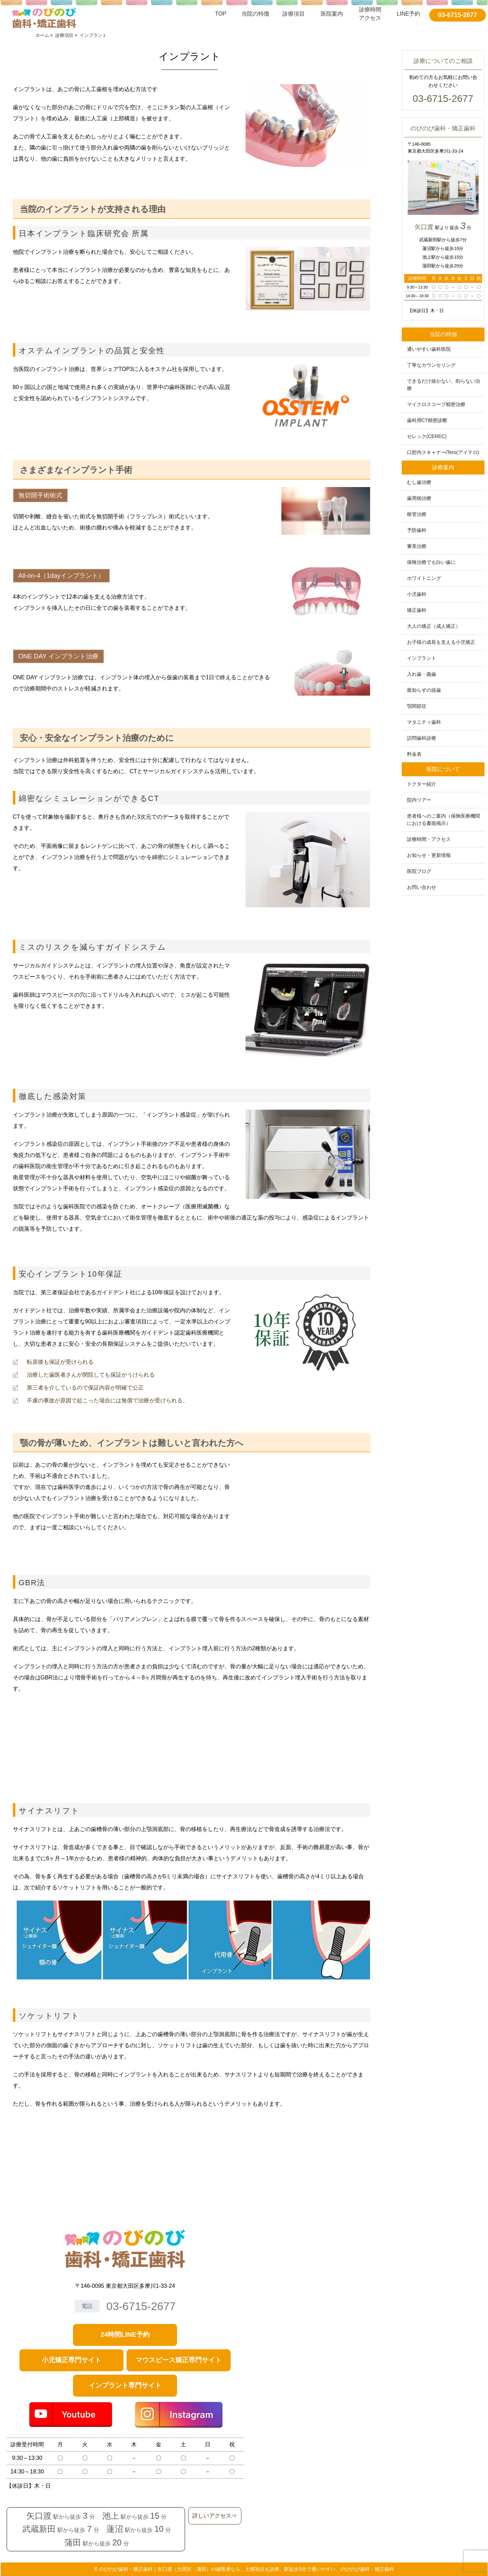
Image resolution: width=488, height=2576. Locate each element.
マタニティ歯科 (424, 722)
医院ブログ (419, 871)
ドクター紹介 (421, 784)
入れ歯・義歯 (421, 674)
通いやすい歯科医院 (429, 349)
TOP (220, 14)
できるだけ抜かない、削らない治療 (443, 384)
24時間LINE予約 (125, 2334)
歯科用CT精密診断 (427, 420)
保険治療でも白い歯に (431, 562)
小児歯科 (416, 594)
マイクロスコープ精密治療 (436, 404)
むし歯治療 (419, 482)
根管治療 (416, 514)
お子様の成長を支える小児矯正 (441, 642)
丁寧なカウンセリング (431, 365)
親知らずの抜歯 (424, 690)
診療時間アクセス (370, 14)
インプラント (421, 658)
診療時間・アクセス (429, 839)
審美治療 (416, 546)
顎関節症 (416, 706)
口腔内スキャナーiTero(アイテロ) (443, 452)
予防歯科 (416, 530)
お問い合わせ (421, 887)
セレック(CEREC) (427, 436)
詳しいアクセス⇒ (214, 2516)
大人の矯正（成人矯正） (434, 626)
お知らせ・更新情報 (429, 855)
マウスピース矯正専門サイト (179, 2360)
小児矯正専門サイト (71, 2360)
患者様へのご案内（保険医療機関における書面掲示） (443, 819)
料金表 (414, 754)
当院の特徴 (255, 14)
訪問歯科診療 (421, 738)
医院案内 (332, 14)
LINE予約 (409, 14)
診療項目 (293, 14)
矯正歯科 (416, 610)
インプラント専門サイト (125, 2385)
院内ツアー (419, 800)
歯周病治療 (419, 498)
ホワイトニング (424, 578)
